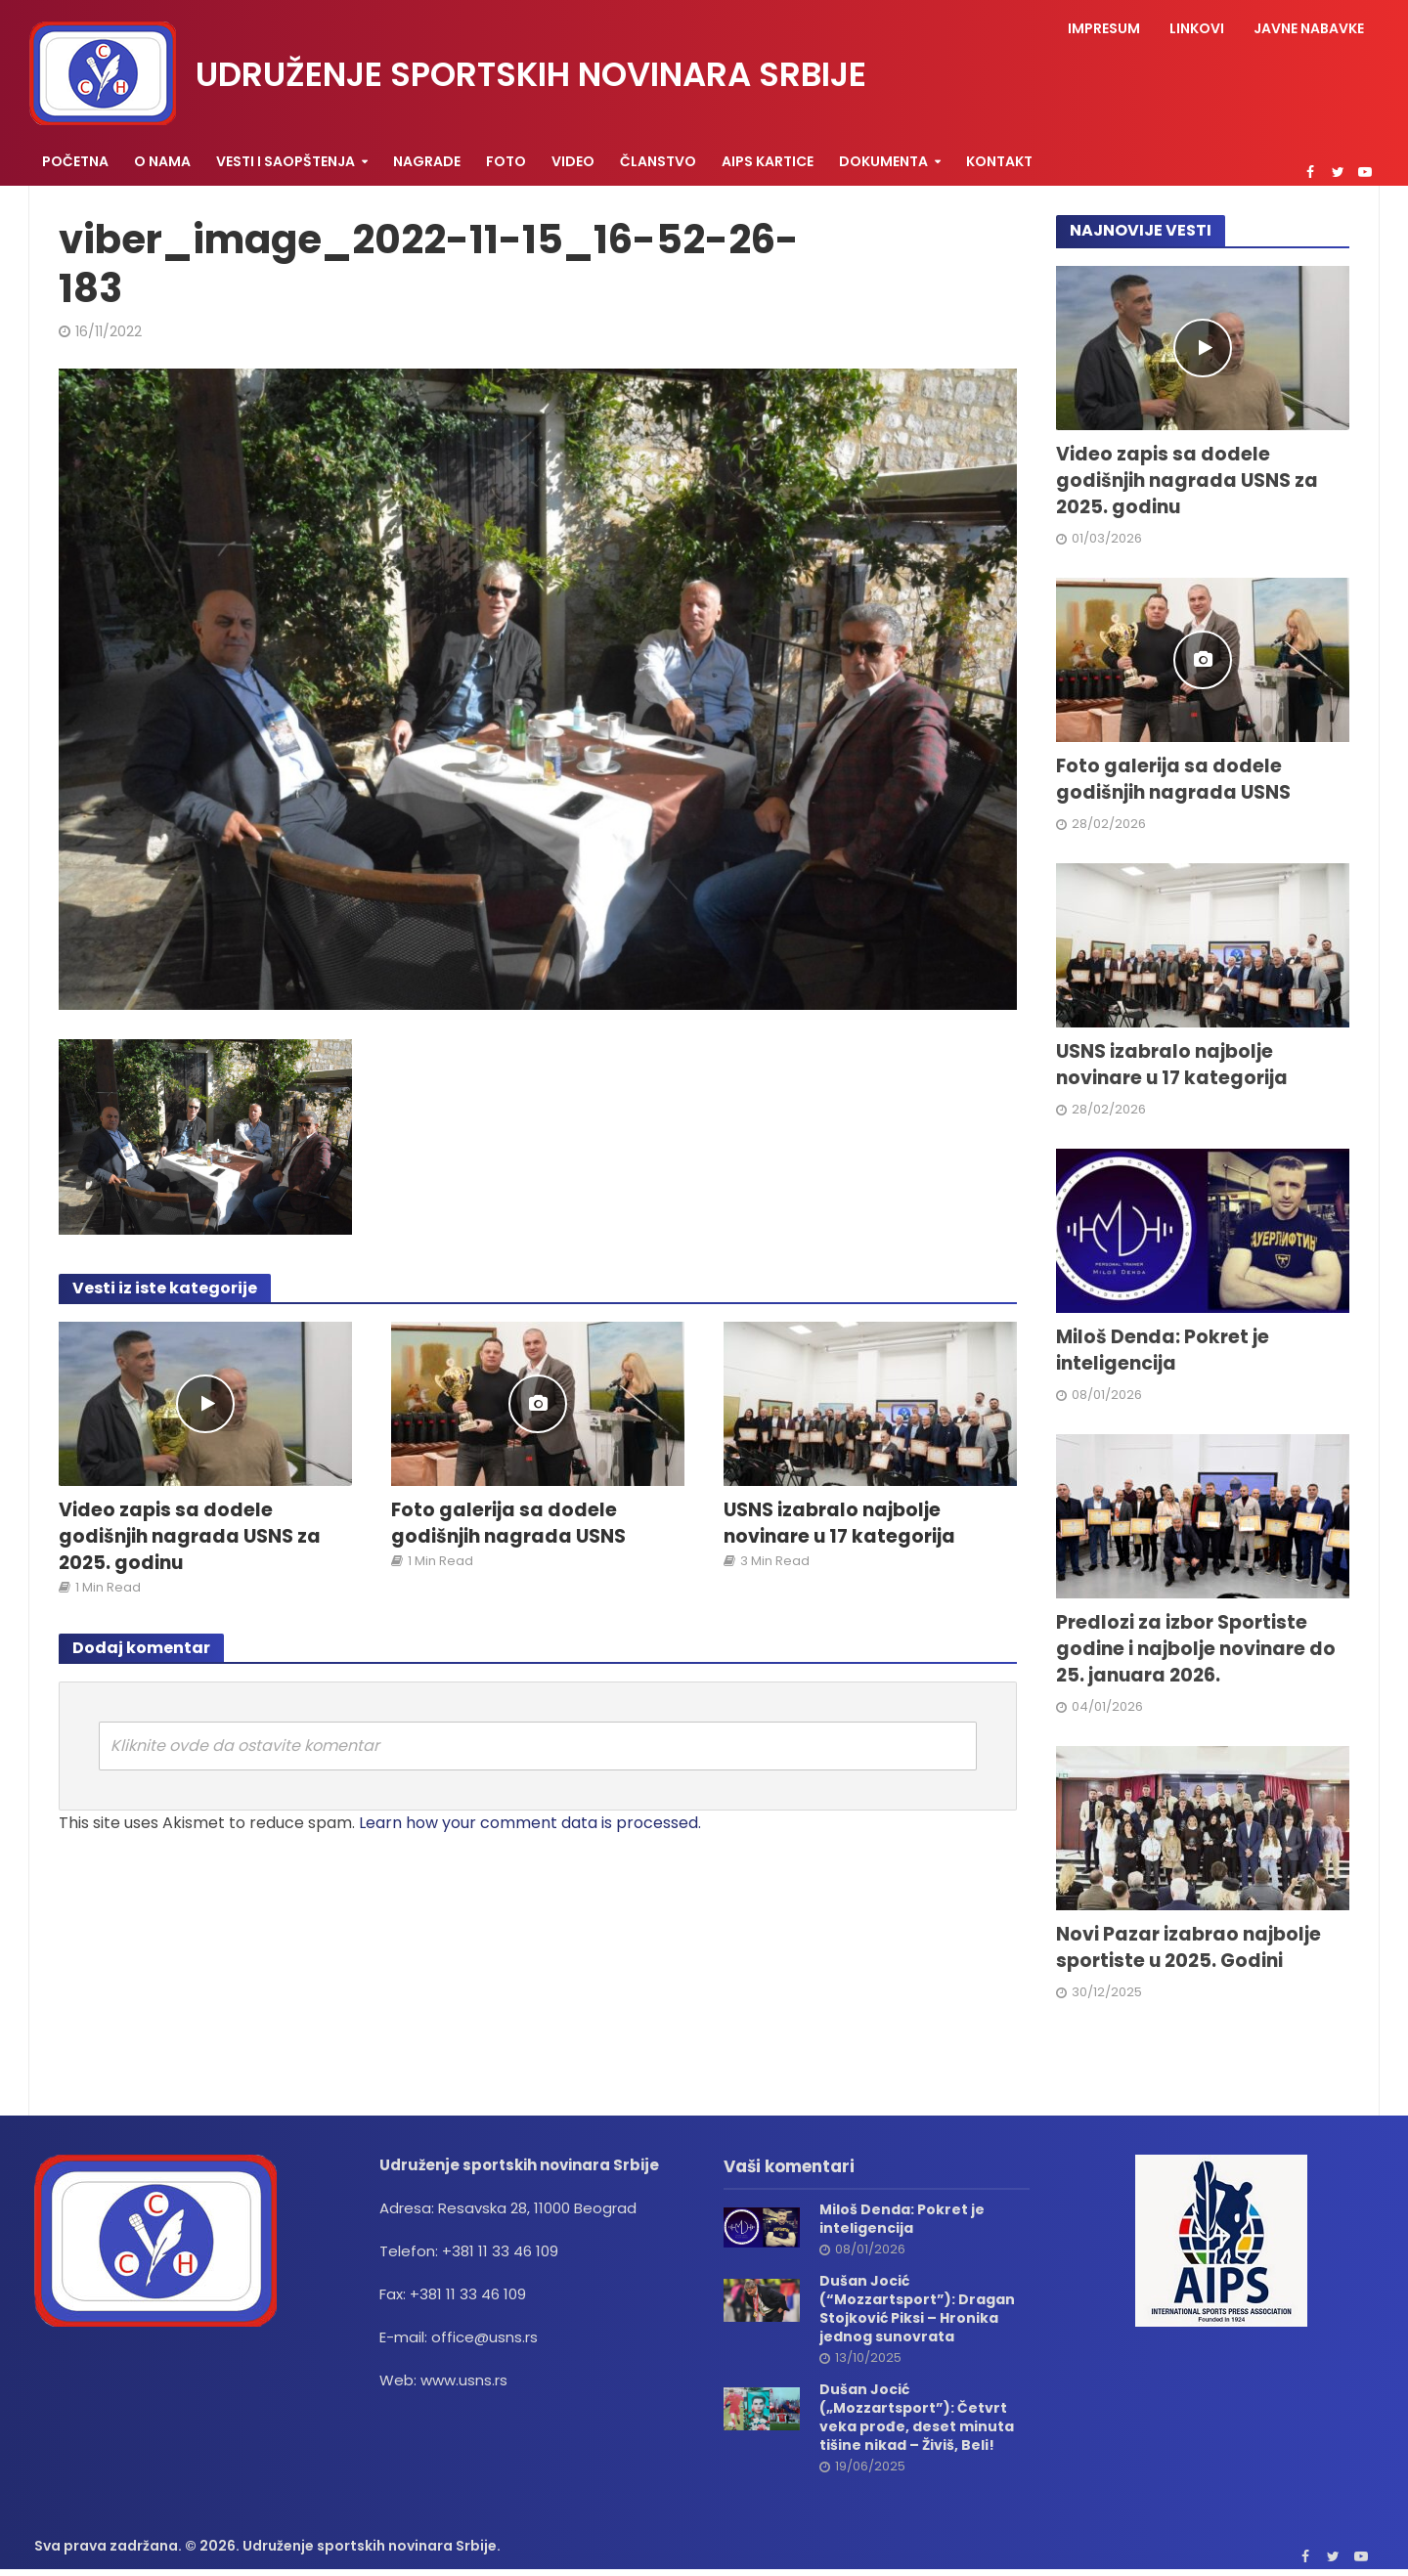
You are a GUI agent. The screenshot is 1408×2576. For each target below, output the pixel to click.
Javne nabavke (1309, 28)
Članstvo (658, 161)
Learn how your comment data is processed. (530, 1823)
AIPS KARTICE (768, 161)
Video (572, 161)
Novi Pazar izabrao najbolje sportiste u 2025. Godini (1188, 1948)
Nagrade (427, 161)
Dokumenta (883, 161)
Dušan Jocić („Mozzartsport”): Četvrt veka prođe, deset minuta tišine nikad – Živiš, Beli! (916, 2417)
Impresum (1104, 28)
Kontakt (999, 161)
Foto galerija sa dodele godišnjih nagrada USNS (508, 1524)
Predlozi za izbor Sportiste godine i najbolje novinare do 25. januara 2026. (1196, 1649)
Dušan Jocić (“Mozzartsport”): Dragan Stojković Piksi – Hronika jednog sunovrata (917, 2309)
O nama (162, 161)
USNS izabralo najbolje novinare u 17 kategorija (839, 1524)
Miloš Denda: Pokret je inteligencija (1162, 1350)
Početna (75, 161)
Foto (506, 161)
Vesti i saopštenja (285, 161)
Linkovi (1196, 28)
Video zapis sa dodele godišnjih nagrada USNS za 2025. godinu (190, 1537)
